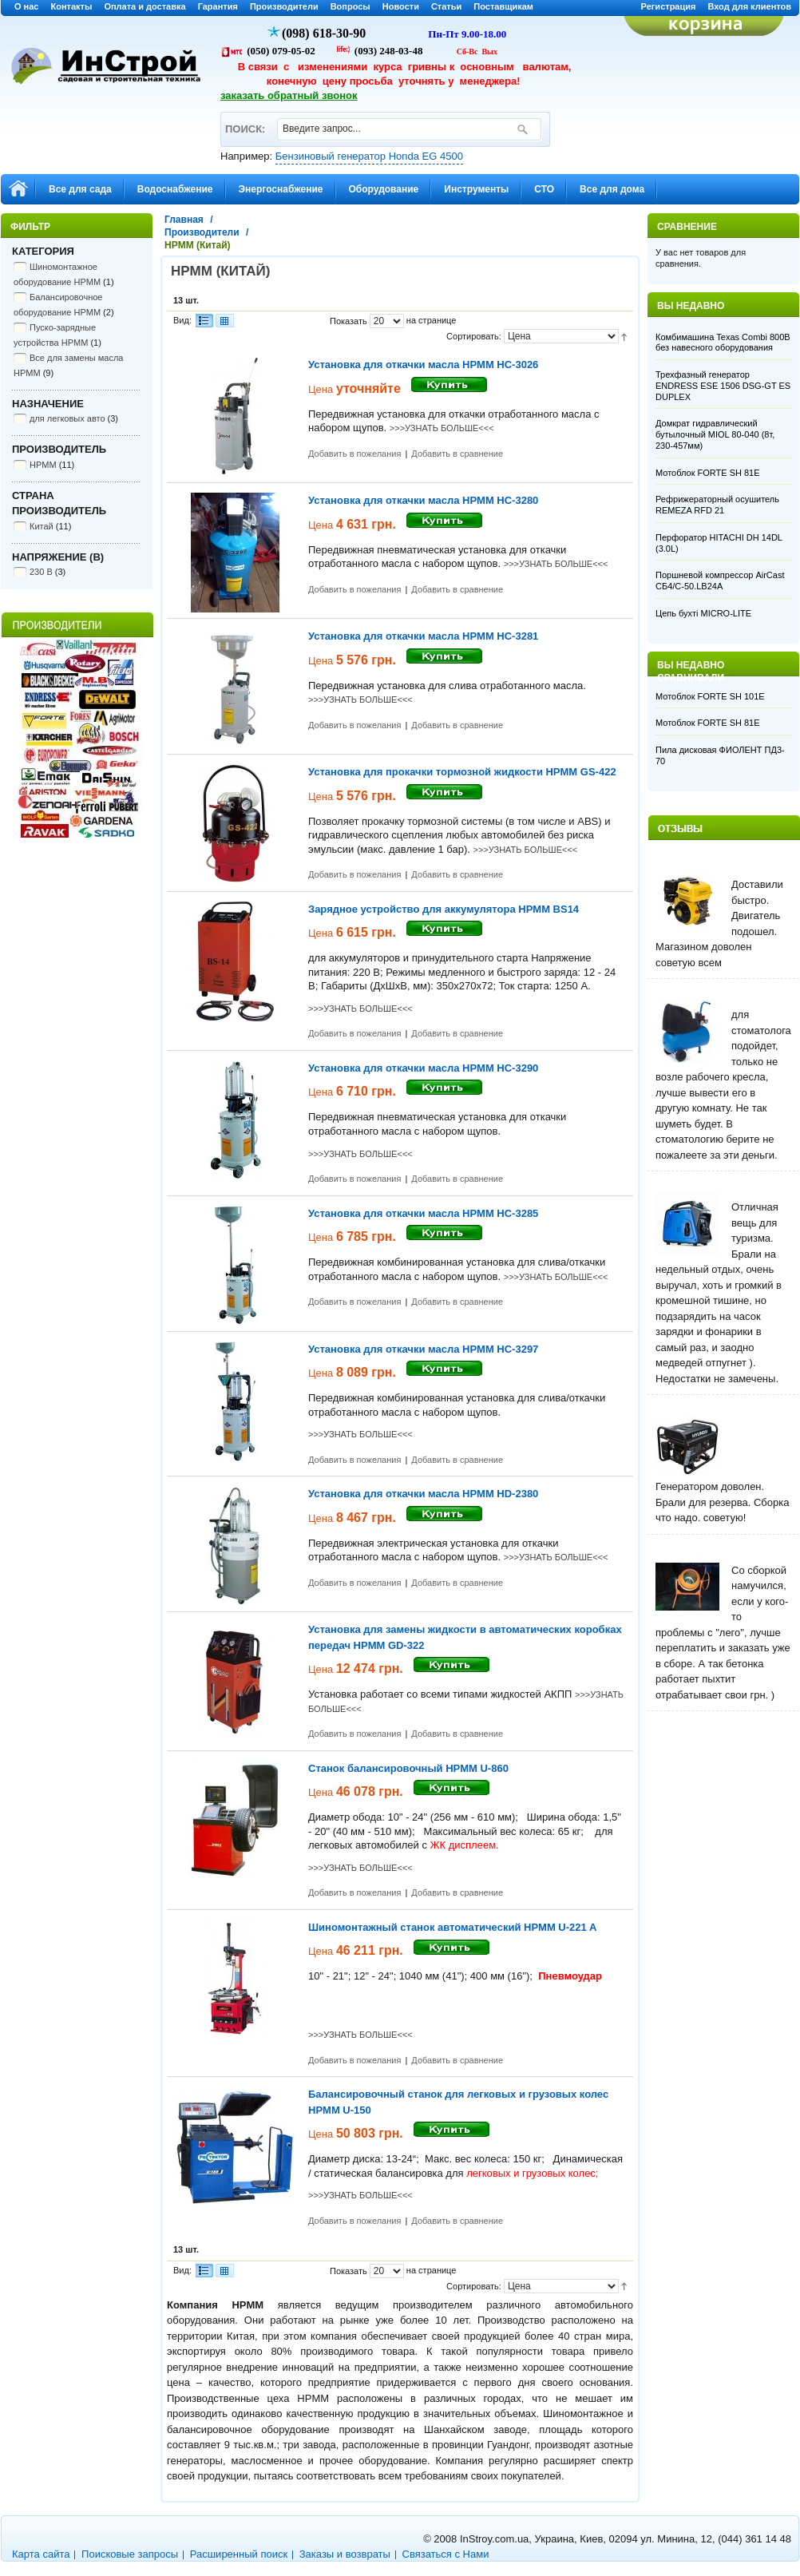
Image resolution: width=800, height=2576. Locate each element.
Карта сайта (40, 2554)
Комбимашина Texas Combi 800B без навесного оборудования (722, 342)
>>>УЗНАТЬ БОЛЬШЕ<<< (442, 428)
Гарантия (218, 6)
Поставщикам (503, 6)
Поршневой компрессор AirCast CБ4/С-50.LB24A (719, 580)
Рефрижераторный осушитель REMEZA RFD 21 (717, 504)
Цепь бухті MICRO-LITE (703, 613)
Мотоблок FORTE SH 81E (707, 473)
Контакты (72, 6)
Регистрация (668, 6)
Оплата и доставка (144, 6)
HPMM (43, 465)
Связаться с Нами (445, 2554)
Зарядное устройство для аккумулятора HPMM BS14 (443, 909)
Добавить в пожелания (354, 453)
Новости (400, 6)
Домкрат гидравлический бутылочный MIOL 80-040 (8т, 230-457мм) (714, 434)
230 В (41, 572)
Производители (284, 6)
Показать (348, 321)
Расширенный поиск (238, 2554)
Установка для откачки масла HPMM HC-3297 (423, 1349)
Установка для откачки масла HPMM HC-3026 (423, 365)
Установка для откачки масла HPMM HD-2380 (423, 1494)
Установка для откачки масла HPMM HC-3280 (423, 500)
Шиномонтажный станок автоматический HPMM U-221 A (452, 1927)
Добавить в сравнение (457, 453)
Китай (41, 526)
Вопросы (350, 6)
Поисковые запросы (129, 2554)
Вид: (182, 320)
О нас (26, 6)
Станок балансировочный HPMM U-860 (408, 1768)
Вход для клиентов (749, 6)
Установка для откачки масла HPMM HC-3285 (423, 1213)
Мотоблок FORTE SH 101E (710, 696)
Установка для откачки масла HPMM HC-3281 (423, 636)
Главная (184, 219)
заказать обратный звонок (289, 95)
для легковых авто (67, 418)
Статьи (446, 6)
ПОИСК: (244, 121)
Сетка (224, 320)
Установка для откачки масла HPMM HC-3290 (423, 1068)
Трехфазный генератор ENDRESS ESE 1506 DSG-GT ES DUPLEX (722, 386)
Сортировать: (473, 336)
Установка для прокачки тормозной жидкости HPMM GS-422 (462, 772)
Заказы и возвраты (344, 2554)
